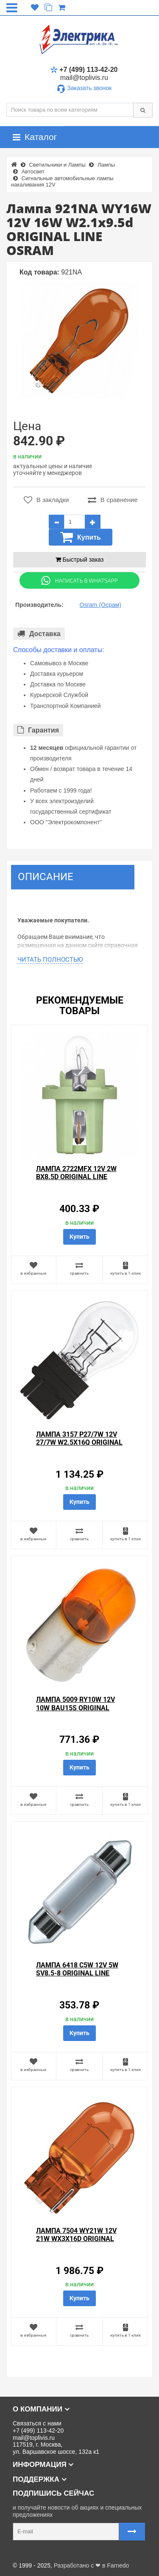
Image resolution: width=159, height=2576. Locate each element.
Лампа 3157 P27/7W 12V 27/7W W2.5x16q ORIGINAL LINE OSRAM (79, 1442)
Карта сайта (22, 2552)
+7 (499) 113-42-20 (83, 69)
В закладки (46, 500)
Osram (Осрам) (100, 604)
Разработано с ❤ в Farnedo (91, 2565)
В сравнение (113, 500)
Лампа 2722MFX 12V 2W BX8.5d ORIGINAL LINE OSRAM (76, 1177)
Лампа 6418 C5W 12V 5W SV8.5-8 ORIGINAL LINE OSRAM (77, 1973)
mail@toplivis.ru (84, 77)
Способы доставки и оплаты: (58, 649)
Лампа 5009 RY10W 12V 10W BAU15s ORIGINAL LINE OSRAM (75, 1707)
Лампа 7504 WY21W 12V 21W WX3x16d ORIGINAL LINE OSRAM (76, 2239)
